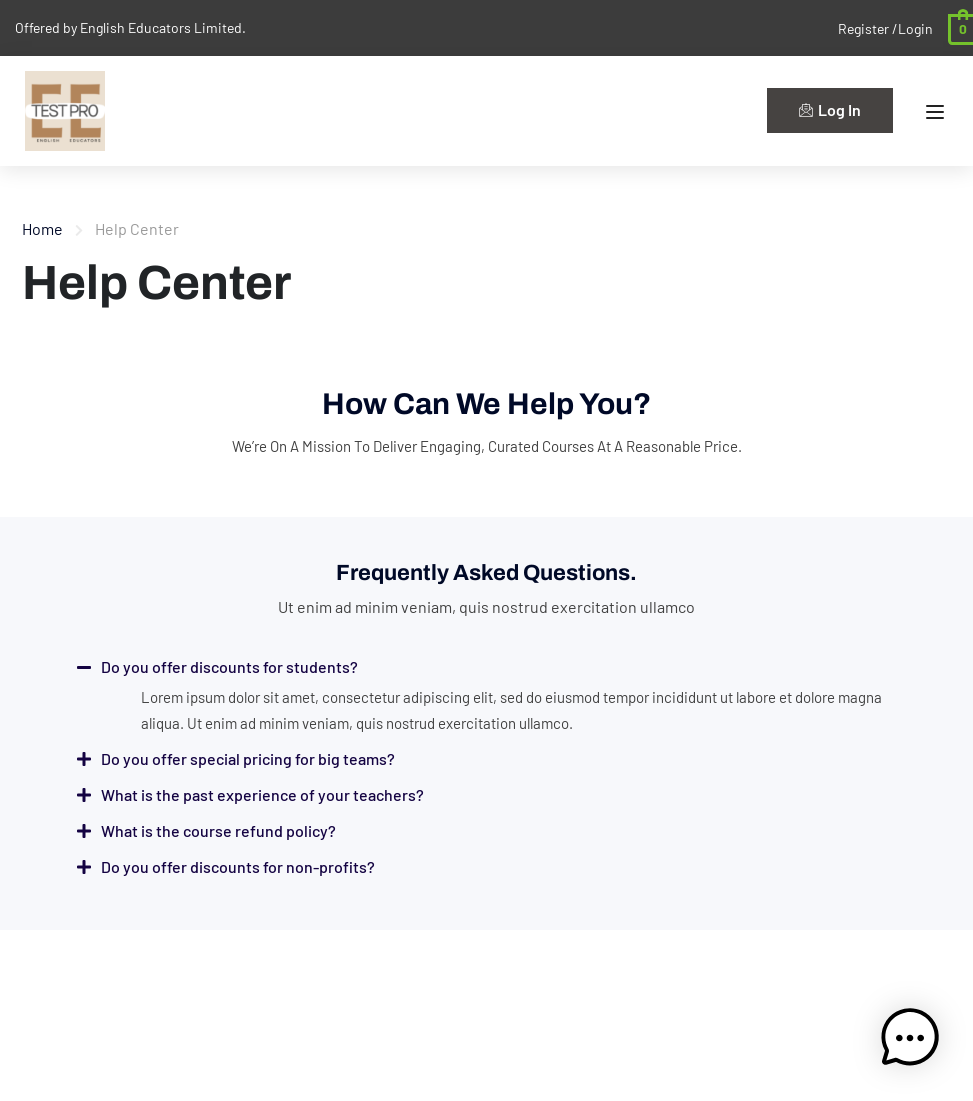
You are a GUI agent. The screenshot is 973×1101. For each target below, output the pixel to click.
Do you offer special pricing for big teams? (248, 758)
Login (915, 28)
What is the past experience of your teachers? (262, 794)
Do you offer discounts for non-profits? (238, 866)
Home (42, 228)
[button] (487, 667)
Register (865, 28)
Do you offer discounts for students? (229, 666)
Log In (830, 109)
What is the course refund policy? (218, 830)
